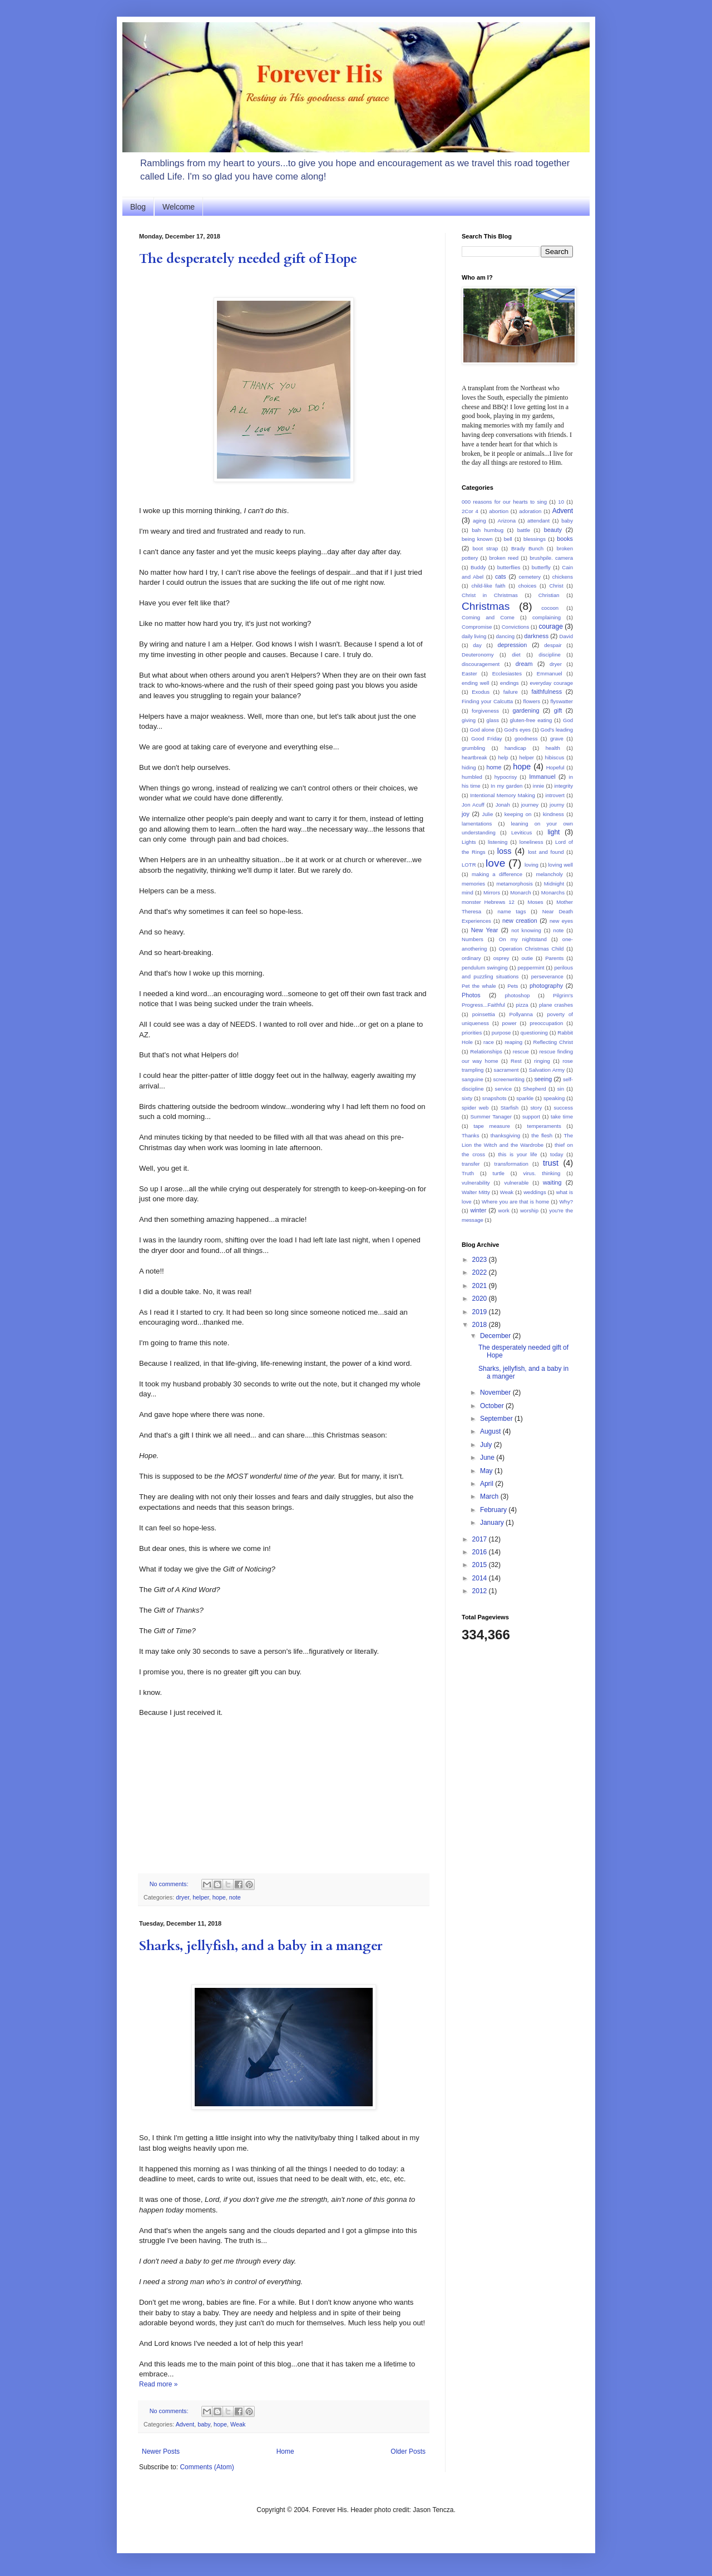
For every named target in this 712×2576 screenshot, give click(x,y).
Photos (471, 995)
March (490, 1496)
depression (512, 644)
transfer (471, 1164)
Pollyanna (521, 1014)
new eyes (561, 921)
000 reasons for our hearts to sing (504, 502)
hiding (469, 767)
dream (524, 663)
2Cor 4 (470, 511)
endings (509, 683)
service (503, 1089)
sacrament (506, 1070)
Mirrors (491, 892)
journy (557, 805)
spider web (475, 1108)
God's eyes (517, 730)
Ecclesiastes (507, 673)
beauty (553, 529)
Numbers (472, 939)
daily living (474, 636)
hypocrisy (506, 777)
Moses (535, 902)
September (497, 1419)
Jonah (503, 805)
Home (285, 2451)
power (509, 1023)
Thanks (470, 1135)
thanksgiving (505, 1135)
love (495, 863)
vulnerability (476, 1183)
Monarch (520, 892)
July (487, 1445)
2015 (480, 1565)
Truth (468, 1173)
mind (467, 892)
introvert (555, 795)
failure (510, 692)
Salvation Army (547, 1070)
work (504, 1210)
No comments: (170, 1884)
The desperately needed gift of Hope (248, 259)
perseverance (547, 976)
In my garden (506, 786)
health (553, 748)
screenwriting (509, 1079)
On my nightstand (523, 939)
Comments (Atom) (207, 2467)
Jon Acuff (473, 805)
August (491, 1431)
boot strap (485, 548)
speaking (554, 1098)
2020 (480, 1298)
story (536, 1108)
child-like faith (488, 586)
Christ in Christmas (490, 595)
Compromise (477, 627)
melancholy (549, 874)
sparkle (524, 1098)
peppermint (530, 967)
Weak (237, 2424)
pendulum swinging (485, 967)
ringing (542, 1061)
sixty (467, 1098)
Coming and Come (488, 617)
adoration (530, 511)
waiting (552, 1182)
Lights (469, 842)
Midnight (554, 884)
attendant (538, 521)
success (563, 1108)
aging (479, 521)
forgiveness (485, 711)
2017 (480, 1539)
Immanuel (542, 776)
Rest (516, 1061)
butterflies (509, 567)
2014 (480, 1578)
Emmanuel (549, 673)
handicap (515, 748)
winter (478, 1210)
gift (558, 710)
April (487, 1484)
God (568, 720)
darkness (536, 636)
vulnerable (516, 1183)
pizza (522, 1005)
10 (561, 502)
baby (203, 2424)
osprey (501, 958)
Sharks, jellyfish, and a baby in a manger (261, 1946)
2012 (480, 1591)
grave (556, 738)
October (493, 1406)
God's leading (557, 730)
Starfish (510, 1108)
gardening (525, 710)
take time (562, 1116)
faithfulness (546, 691)
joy (465, 813)
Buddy (478, 567)
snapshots (494, 1098)
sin (560, 1089)
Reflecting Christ (553, 1042)
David (566, 636)
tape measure (491, 1126)
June (488, 1457)
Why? (566, 1202)
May (487, 1471)
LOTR (469, 865)
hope (219, 1897)
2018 (480, 1325)
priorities (472, 1033)
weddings (534, 1192)
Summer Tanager (490, 1116)
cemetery (530, 577)
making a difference (497, 874)
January (493, 1522)
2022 (480, 1272)
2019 (480, 1312)
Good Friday (486, 738)
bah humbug (487, 530)
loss (504, 851)
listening (497, 842)
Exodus (481, 692)
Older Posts (408, 2451)
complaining (546, 617)
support (531, 1116)
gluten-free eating (531, 720)
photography (546, 985)
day (477, 645)
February (494, 1510)
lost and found (545, 852)
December (496, 1336)
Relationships (486, 1051)
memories (473, 884)
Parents (554, 958)
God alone (482, 730)
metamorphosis (514, 884)
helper (200, 1897)
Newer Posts (161, 2451)
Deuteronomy (478, 655)
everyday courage (551, 683)
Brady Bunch (527, 548)
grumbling (473, 748)
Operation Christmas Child (531, 949)
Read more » (158, 2384)
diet (516, 655)
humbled (472, 777)
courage (551, 626)
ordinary (471, 958)
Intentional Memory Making (502, 795)
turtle (499, 1173)
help (503, 757)
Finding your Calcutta (487, 701)
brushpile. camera (551, 558)
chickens (562, 577)
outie (527, 958)
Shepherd (534, 1089)
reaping (513, 1042)
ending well (475, 683)
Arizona (507, 521)
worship (529, 1210)
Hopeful (555, 767)
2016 (480, 1552)
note (235, 1897)
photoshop (517, 995)
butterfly (541, 567)
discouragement (481, 664)
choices (527, 586)
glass (493, 720)
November (496, 1392)
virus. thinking (541, 1173)
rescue (521, 1051)
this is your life (517, 1154)
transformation (511, 1164)
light (553, 832)
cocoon (549, 608)
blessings (534, 539)
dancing (505, 636)
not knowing (526, 930)
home (493, 767)
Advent (185, 2424)
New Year (484, 930)
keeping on (518, 814)
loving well (560, 865)
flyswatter (562, 701)
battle (523, 530)
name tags (512, 911)
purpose (501, 1033)
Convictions (516, 627)
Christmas (486, 606)
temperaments (544, 1126)
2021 (480, 1286)
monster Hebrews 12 (488, 902)
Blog (138, 206)
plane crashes (556, 1005)
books (565, 538)
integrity (563, 786)
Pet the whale (479, 986)
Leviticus (521, 832)
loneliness (531, 842)
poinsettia (483, 1014)
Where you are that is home (515, 1202)
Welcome (178, 206)
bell (508, 539)
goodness (526, 738)
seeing (543, 1079)
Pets (512, 986)
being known (477, 539)
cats (500, 576)
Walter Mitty (476, 1192)
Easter (469, 673)
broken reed (503, 558)
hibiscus (555, 757)
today (556, 1154)
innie (538, 786)
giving (469, 720)
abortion (498, 511)
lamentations (477, 823)
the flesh (541, 1135)
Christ (556, 586)
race (488, 1042)
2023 (480, 1260)
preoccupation (546, 1023)
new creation (519, 920)
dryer (182, 1897)
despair (552, 645)
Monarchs (553, 892)
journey (529, 805)
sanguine (472, 1079)
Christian (549, 595)
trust (550, 1162)
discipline (549, 655)
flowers (531, 701)
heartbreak (474, 757)
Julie (487, 814)
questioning (534, 1033)
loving (531, 865)
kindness (553, 814)
